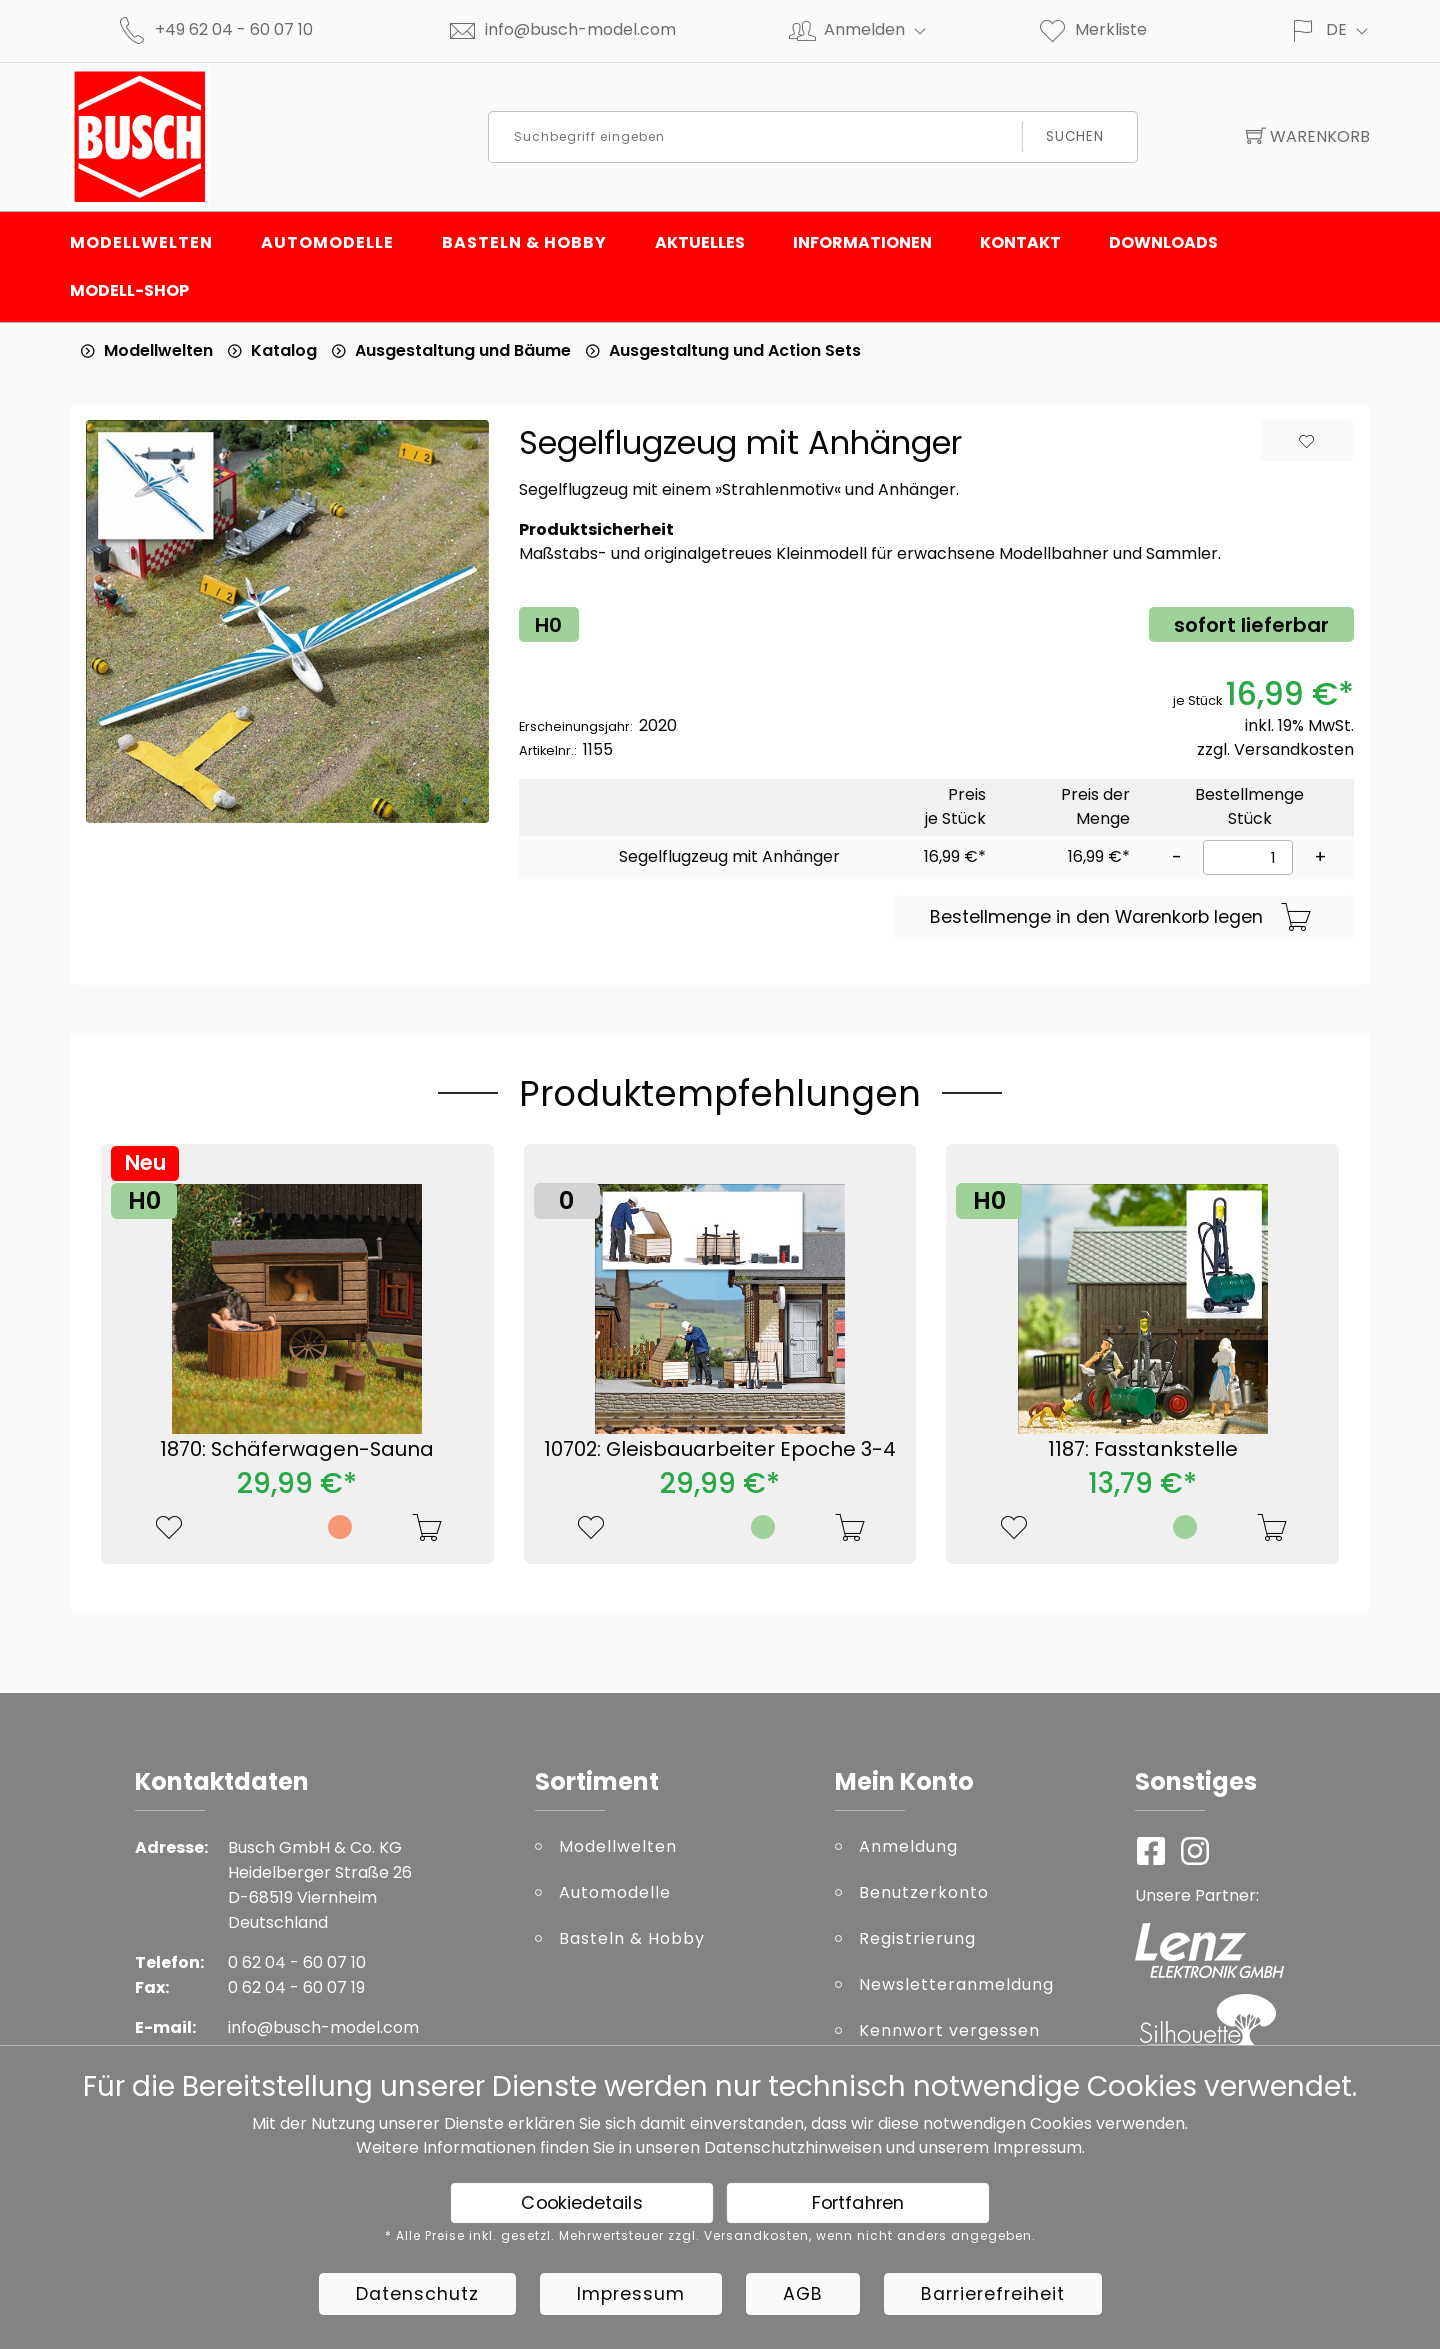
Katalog (284, 350)
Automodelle (327, 242)
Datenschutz (417, 2294)
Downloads (1163, 242)
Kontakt (1020, 242)
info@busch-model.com (580, 29)
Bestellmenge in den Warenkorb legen (1121, 918)
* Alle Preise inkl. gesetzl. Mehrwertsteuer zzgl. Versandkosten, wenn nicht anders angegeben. (710, 2236)
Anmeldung (908, 1846)
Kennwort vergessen (949, 2030)
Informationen (862, 242)
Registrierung (917, 1938)
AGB (803, 2294)
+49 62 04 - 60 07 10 (234, 29)
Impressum (1037, 2147)
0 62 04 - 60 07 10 (297, 1962)
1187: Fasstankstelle (1143, 1449)
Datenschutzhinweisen (793, 2147)
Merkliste (1092, 29)
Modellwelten (141, 242)
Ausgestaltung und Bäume (463, 350)
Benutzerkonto (924, 1892)
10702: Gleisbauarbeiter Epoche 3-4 (720, 1449)
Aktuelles (700, 242)
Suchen (1074, 136)
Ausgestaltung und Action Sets (735, 350)
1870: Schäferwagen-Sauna (297, 1449)
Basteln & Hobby (524, 242)
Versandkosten (1294, 749)
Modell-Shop (129, 290)
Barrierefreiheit (993, 2294)
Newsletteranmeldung (956, 1984)
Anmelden (883, 29)
